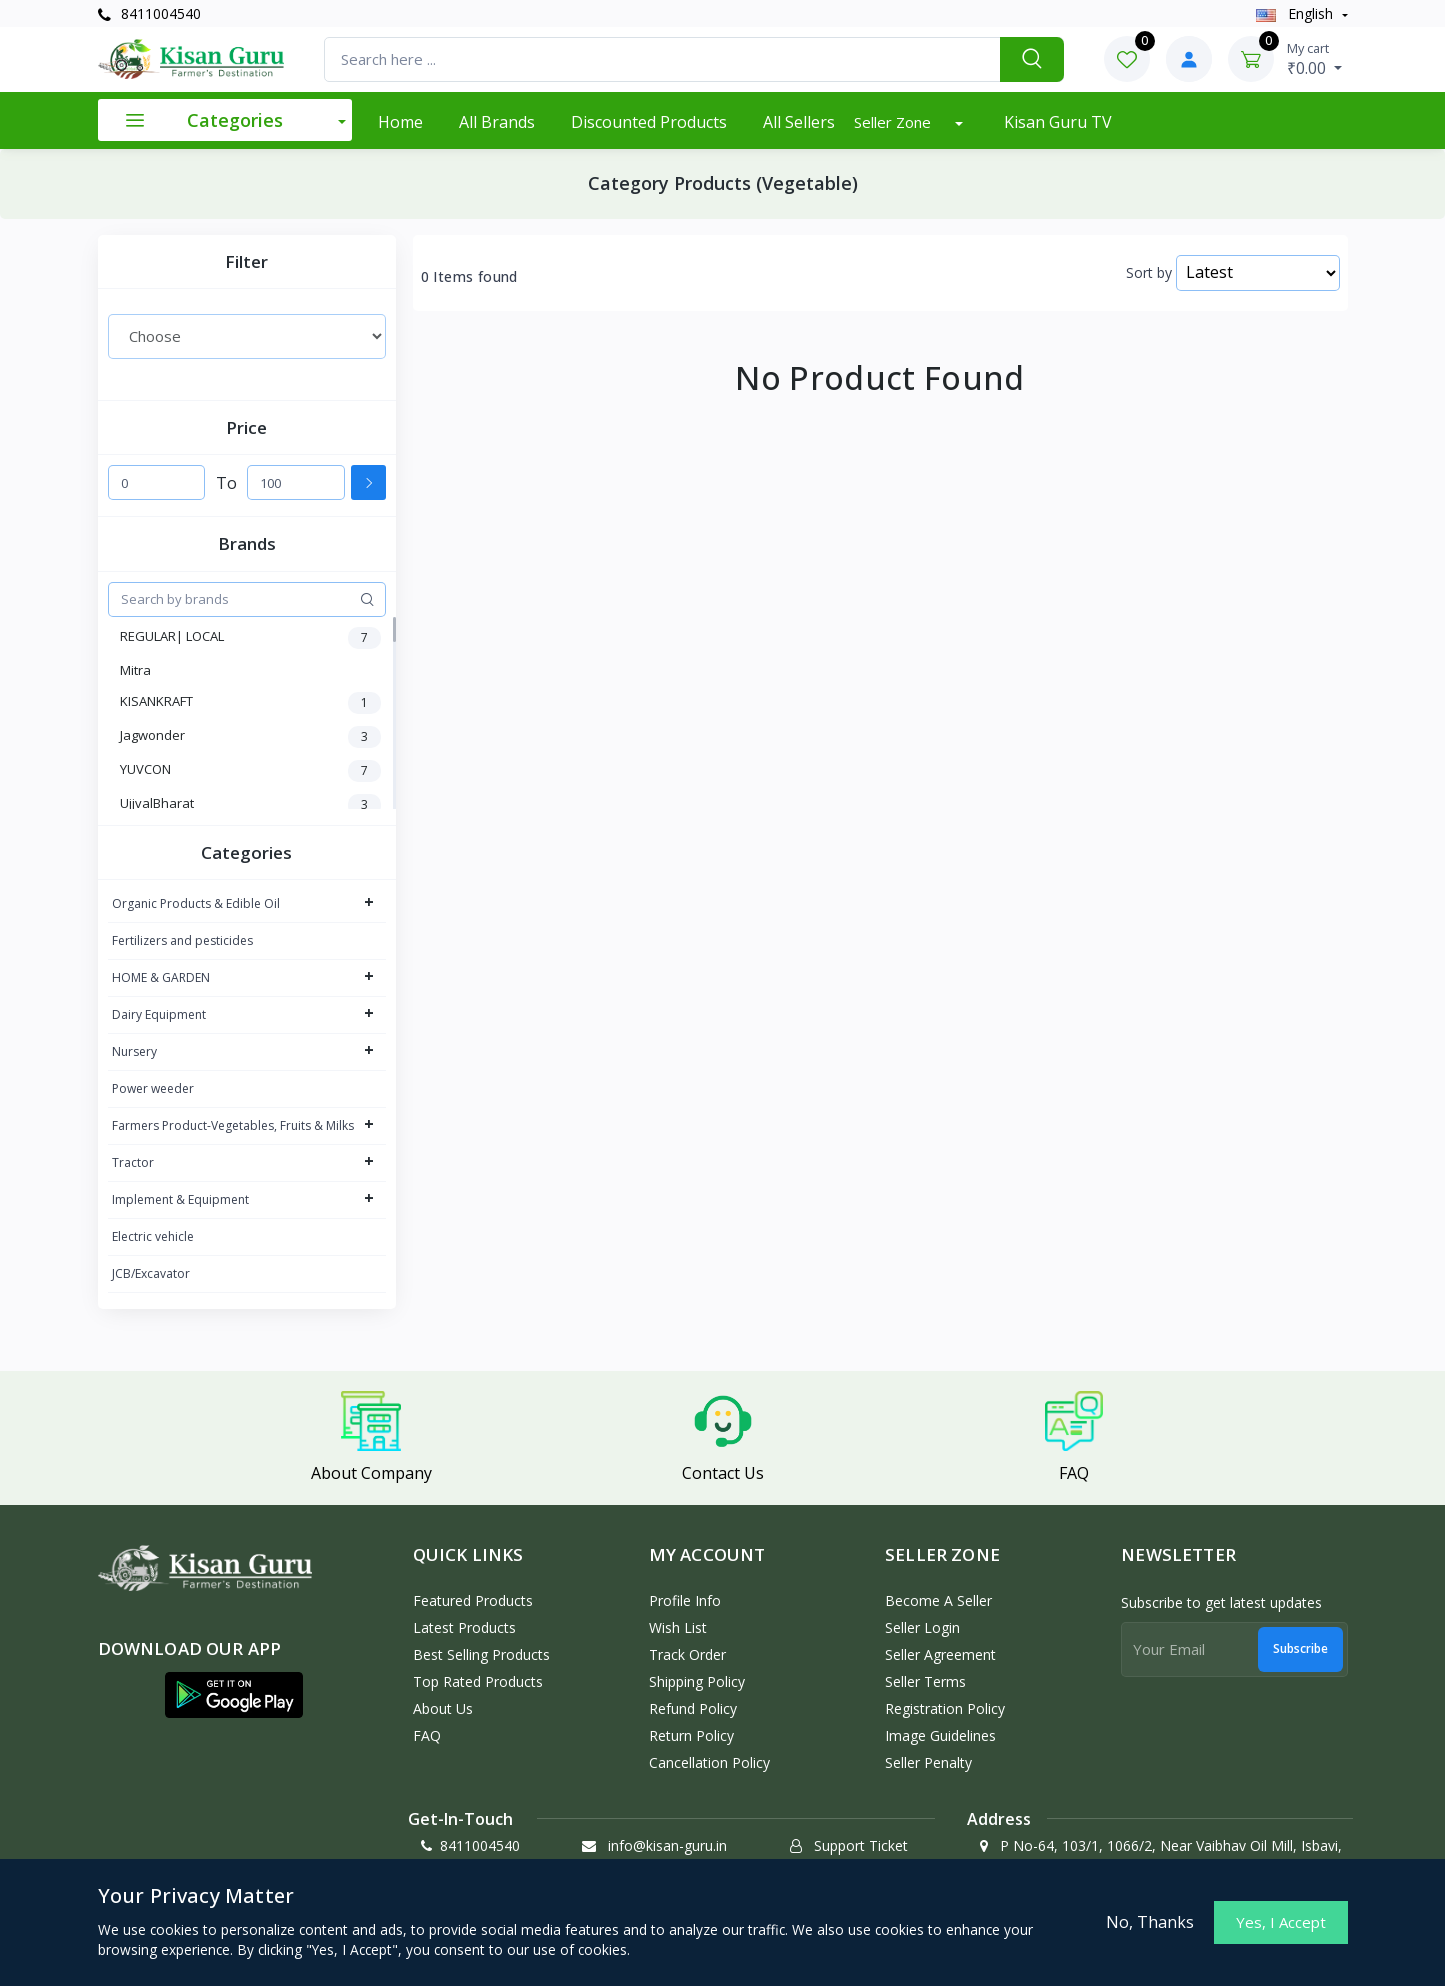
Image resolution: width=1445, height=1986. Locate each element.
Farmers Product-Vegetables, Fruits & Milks (233, 1125)
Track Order (687, 1654)
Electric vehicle (153, 1236)
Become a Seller (938, 1600)
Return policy (691, 1735)
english (1296, 13)
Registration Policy (945, 1708)
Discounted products (649, 122)
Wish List (678, 1627)
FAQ (427, 1735)
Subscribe (1300, 1648)
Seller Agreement (940, 1654)
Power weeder (153, 1088)
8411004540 (149, 13)
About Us (443, 1708)
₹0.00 (1314, 59)
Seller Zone (894, 122)
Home (400, 122)
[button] (234, 1695)
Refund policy (693, 1708)
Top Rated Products (478, 1681)
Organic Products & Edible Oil (196, 903)
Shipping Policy (697, 1681)
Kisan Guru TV (1058, 122)
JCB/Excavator (151, 1273)
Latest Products (464, 1627)
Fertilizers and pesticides (182, 940)
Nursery (134, 1051)
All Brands (497, 122)
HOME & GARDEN (161, 977)
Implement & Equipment (180, 1199)
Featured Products (473, 1600)
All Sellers (799, 122)
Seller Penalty (928, 1762)
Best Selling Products (481, 1654)
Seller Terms (925, 1681)
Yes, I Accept (1281, 1922)
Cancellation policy (709, 1762)
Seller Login (922, 1627)
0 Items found (469, 277)
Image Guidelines (940, 1735)
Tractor (133, 1162)
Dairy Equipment (159, 1014)
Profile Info (685, 1600)
